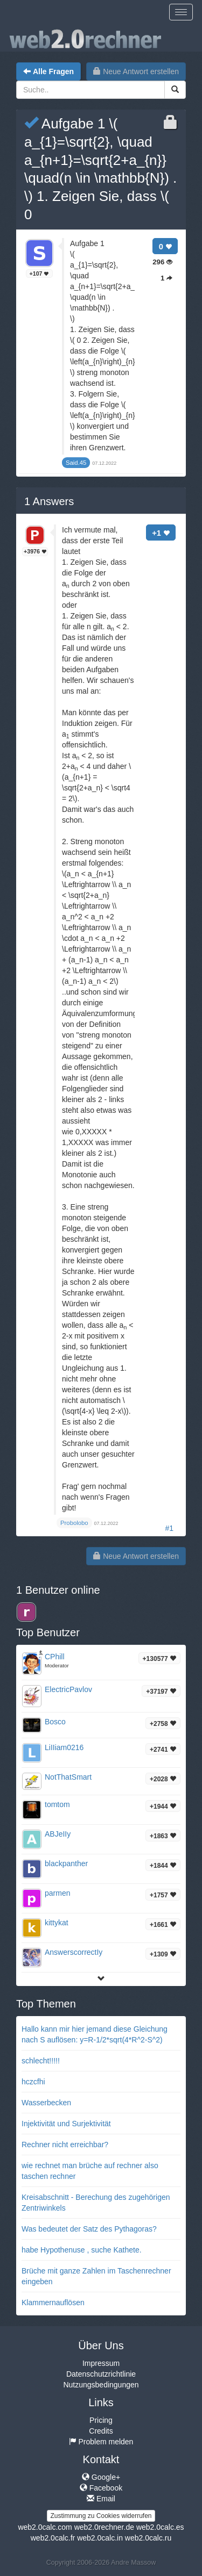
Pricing (101, 2420)
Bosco (55, 1721)
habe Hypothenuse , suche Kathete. (82, 2250)
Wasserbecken (46, 2102)
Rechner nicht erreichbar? (65, 2144)
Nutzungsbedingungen (100, 2384)
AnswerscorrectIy (73, 1952)
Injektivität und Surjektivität (66, 2123)
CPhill (55, 1656)
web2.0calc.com (45, 2527)
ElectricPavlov (68, 1689)
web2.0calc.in (100, 2538)
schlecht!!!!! (41, 2060)
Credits (101, 2431)
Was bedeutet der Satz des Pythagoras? (89, 2229)
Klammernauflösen (53, 2302)
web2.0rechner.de (104, 2527)
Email (101, 2498)
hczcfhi (33, 2081)
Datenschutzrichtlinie (101, 2374)
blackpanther (66, 1863)
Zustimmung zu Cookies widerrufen (100, 2516)
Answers (49, 501)
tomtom (57, 1804)
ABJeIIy (58, 1834)
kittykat (56, 1922)
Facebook (101, 2488)
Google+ (101, 2477)
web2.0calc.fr (53, 2538)
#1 (169, 1528)
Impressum (101, 2363)
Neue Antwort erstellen (136, 71)
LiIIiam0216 (64, 1747)
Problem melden (101, 2441)
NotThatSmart (68, 1777)
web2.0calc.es (160, 2527)
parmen (57, 1893)
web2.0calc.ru (148, 2538)
